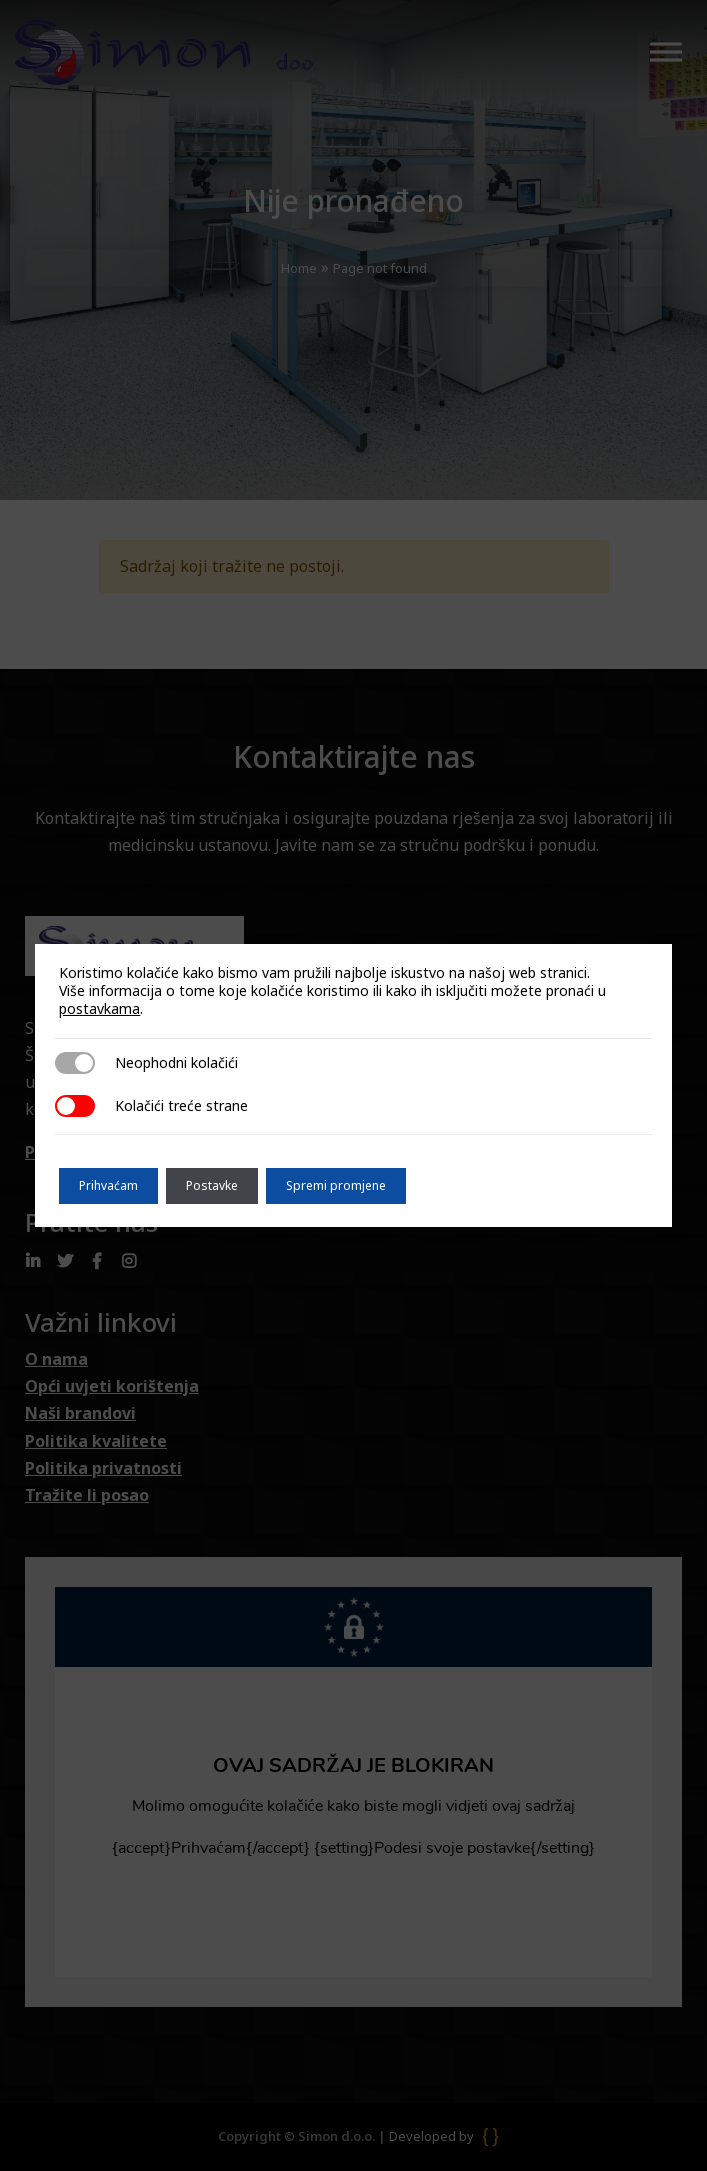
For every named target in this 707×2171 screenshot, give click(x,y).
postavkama (99, 1009)
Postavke (212, 1185)
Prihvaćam (108, 1185)
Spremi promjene (336, 1185)
